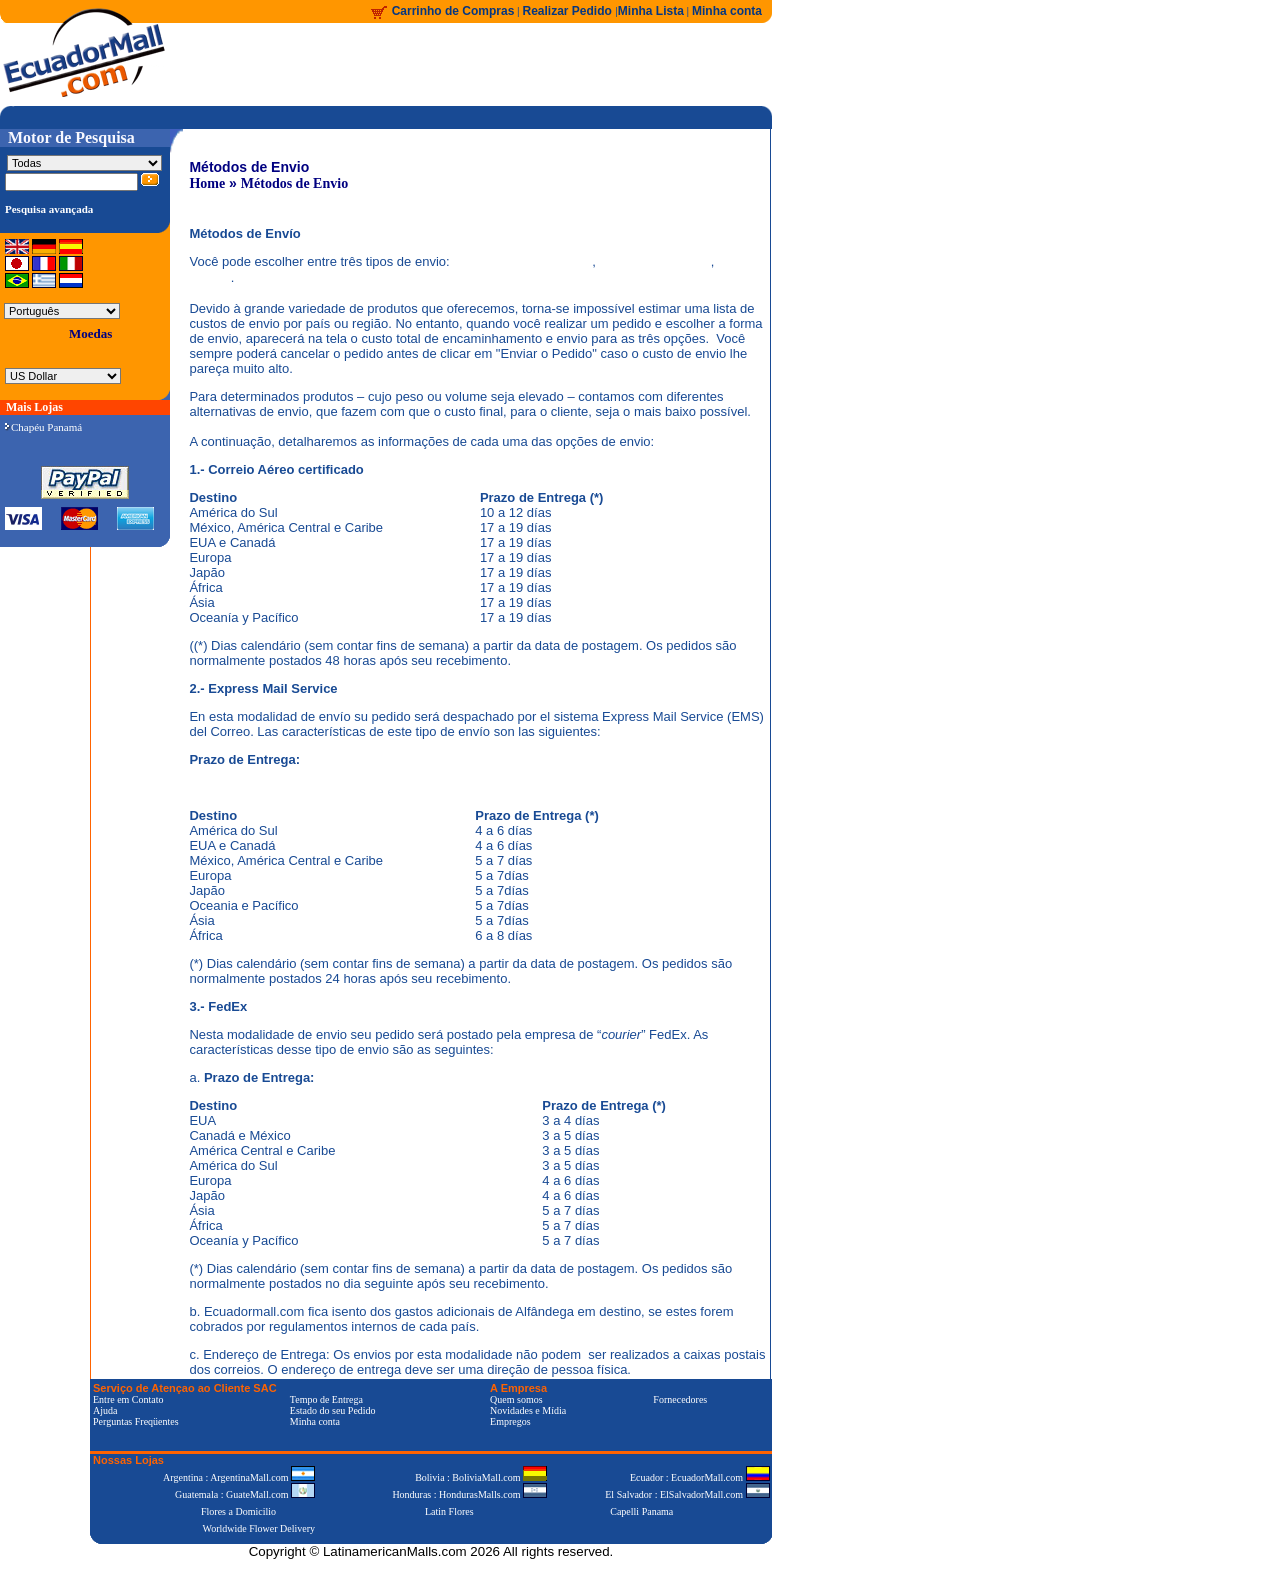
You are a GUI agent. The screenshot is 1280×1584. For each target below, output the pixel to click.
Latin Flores (449, 1511)
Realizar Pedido (569, 11)
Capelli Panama (641, 1511)
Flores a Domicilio (238, 1511)
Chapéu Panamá (43, 427)
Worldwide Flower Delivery (259, 1528)
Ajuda (105, 1410)
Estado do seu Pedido (333, 1410)
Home (207, 183)
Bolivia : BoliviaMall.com (481, 1477)
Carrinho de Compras (453, 11)
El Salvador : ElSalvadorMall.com (687, 1494)
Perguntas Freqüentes (136, 1421)
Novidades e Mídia (528, 1410)
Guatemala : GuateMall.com (245, 1494)
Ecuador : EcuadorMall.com (700, 1477)
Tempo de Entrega (326, 1399)
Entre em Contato (128, 1399)
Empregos (510, 1421)
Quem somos (516, 1399)
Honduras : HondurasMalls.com (469, 1494)
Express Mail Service (654, 261)
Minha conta (727, 11)
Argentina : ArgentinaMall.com (239, 1477)
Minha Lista (651, 11)
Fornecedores (680, 1399)
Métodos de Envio (294, 183)
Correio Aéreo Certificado (522, 261)
